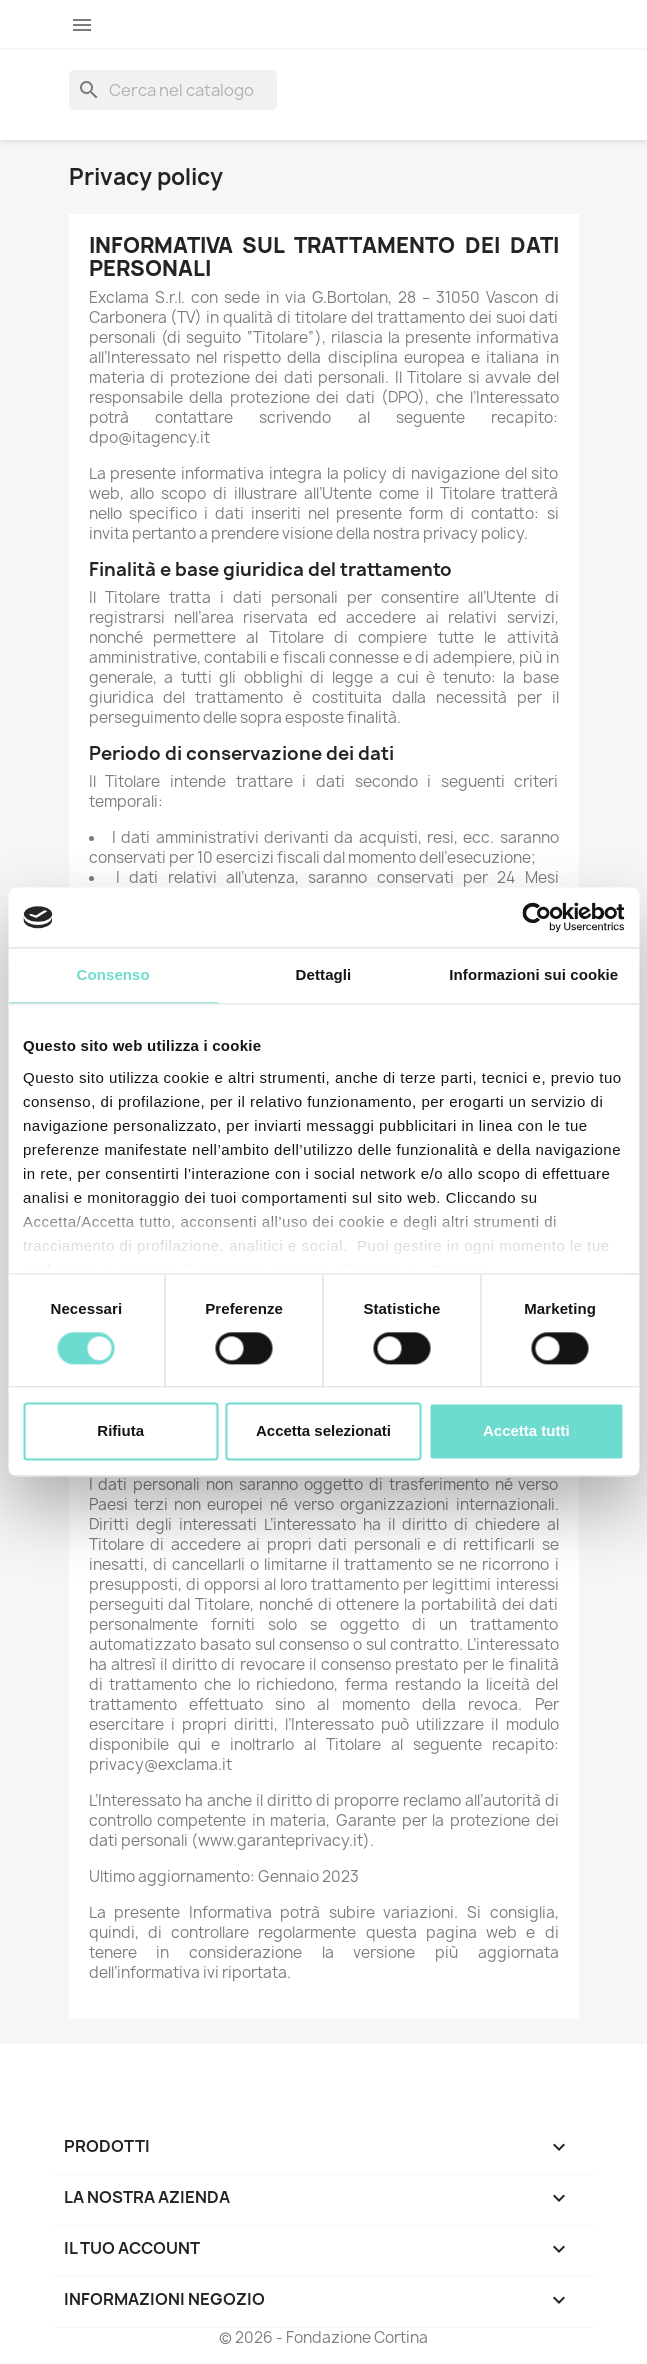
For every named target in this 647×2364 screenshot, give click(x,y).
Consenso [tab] (113, 974)
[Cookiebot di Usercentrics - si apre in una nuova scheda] (536, 917)
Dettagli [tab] (324, 974)
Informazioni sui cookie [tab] (533, 974)
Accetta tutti (526, 1431)
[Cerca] (173, 90)
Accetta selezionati (323, 1431)
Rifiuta (120, 1431)
